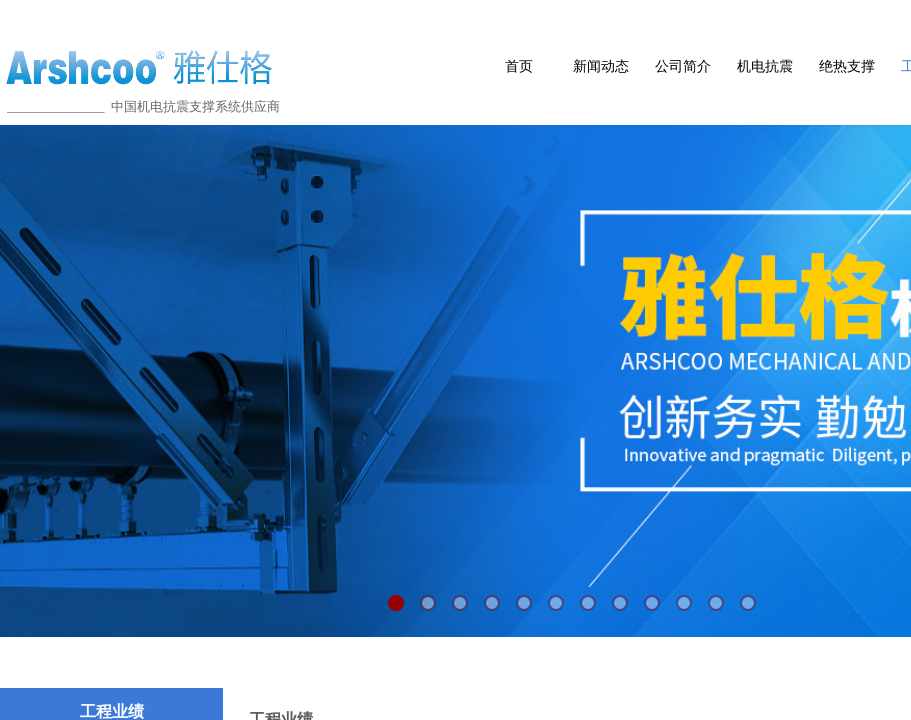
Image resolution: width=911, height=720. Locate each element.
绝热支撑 (847, 66)
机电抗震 (765, 66)
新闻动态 (601, 66)
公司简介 (683, 66)
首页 (519, 66)
